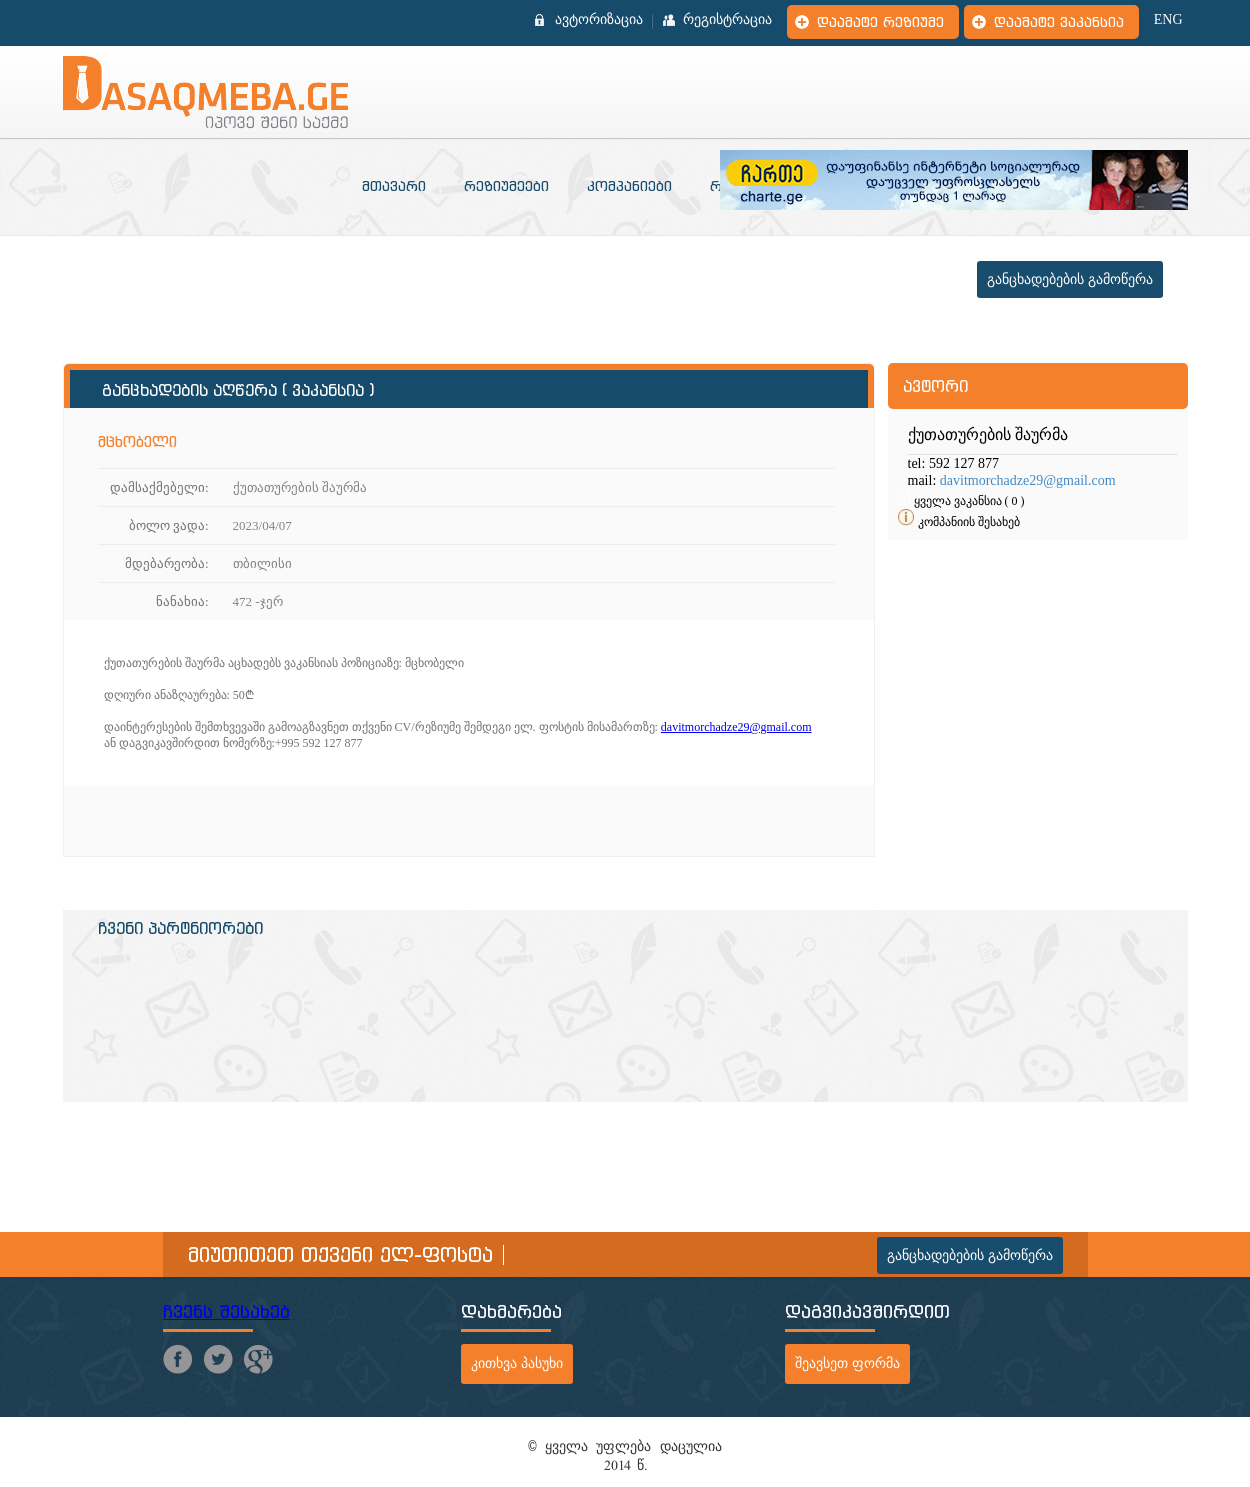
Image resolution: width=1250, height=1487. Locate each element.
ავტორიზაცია (599, 20)
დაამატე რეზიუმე (880, 22)
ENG (1168, 20)
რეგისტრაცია (727, 20)
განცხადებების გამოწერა (1070, 279)
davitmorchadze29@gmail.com (736, 727)
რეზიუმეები (506, 186)
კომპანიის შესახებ (969, 522)
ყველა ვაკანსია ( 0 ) (969, 501)
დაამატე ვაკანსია (1059, 22)
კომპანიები (629, 186)
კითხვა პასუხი (517, 1363)
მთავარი (394, 186)
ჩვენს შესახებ (226, 1311)
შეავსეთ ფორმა (847, 1363)
